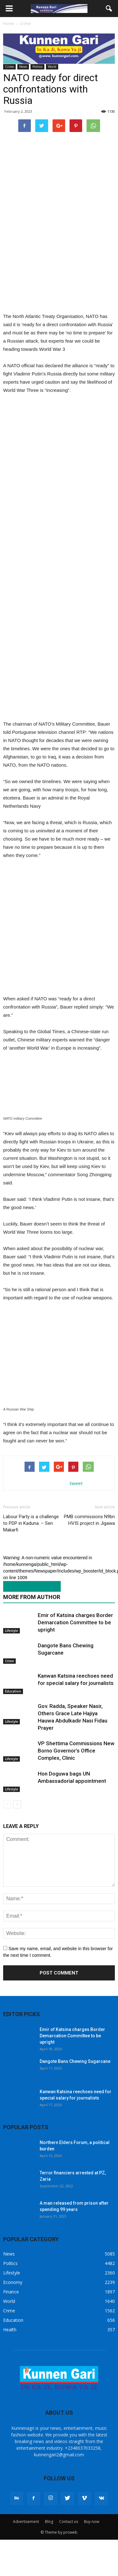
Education (13, 1719)
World (52, 66)
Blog (49, 2549)
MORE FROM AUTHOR (31, 1625)
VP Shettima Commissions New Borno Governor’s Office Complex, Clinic (76, 1779)
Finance (11, 2320)
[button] (109, 8)
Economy (12, 2311)
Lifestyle (11, 1659)
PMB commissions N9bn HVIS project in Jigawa (89, 1548)
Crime (9, 66)
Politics (37, 66)
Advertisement (26, 2549)
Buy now (91, 2549)
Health (9, 2358)
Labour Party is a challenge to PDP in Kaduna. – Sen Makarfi (31, 1551)
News (23, 66)
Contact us (68, 2549)
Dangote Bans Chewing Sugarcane (75, 2089)
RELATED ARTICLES (28, 1614)
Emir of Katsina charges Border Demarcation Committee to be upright (75, 1650)
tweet (76, 1511)
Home (8, 23)
